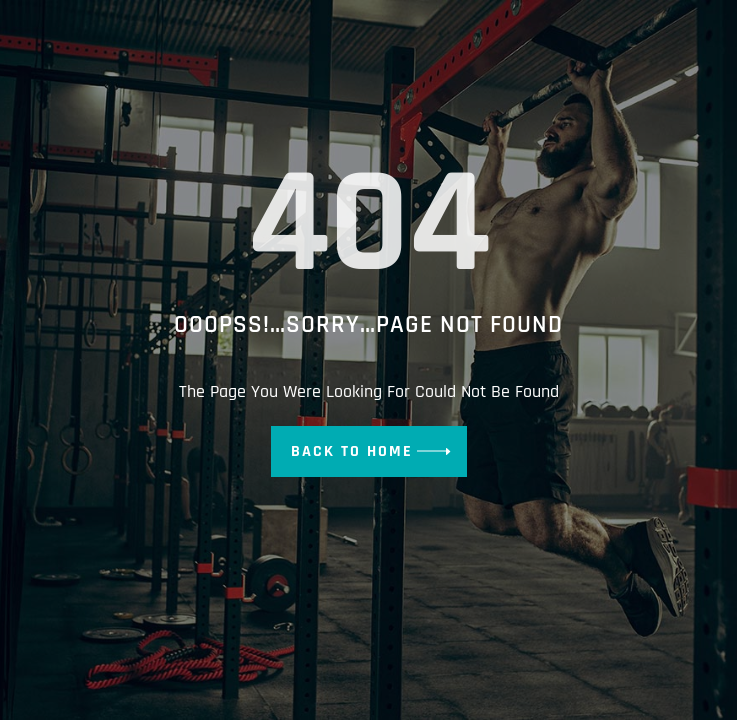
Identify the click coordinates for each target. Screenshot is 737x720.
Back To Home (352, 451)
